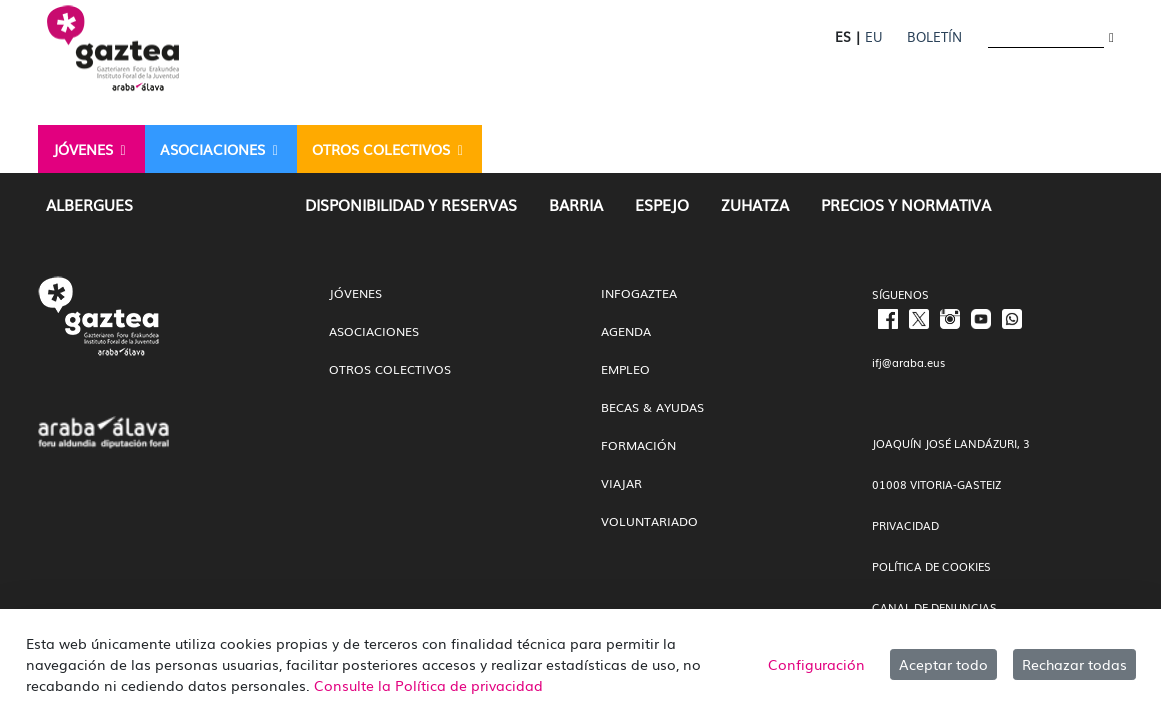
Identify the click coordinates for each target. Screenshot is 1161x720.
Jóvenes (355, 293)
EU (873, 36)
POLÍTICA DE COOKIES (931, 566)
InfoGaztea (639, 293)
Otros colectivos (390, 369)
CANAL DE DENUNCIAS (934, 607)
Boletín (934, 36)
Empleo (625, 369)
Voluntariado (649, 521)
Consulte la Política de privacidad (428, 685)
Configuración (816, 664)
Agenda (626, 331)
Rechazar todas (1074, 664)
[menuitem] (91, 149)
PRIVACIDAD (905, 525)
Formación (638, 445)
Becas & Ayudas (652, 407)
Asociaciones (374, 331)
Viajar (621, 483)
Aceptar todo (943, 664)
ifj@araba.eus (908, 362)
